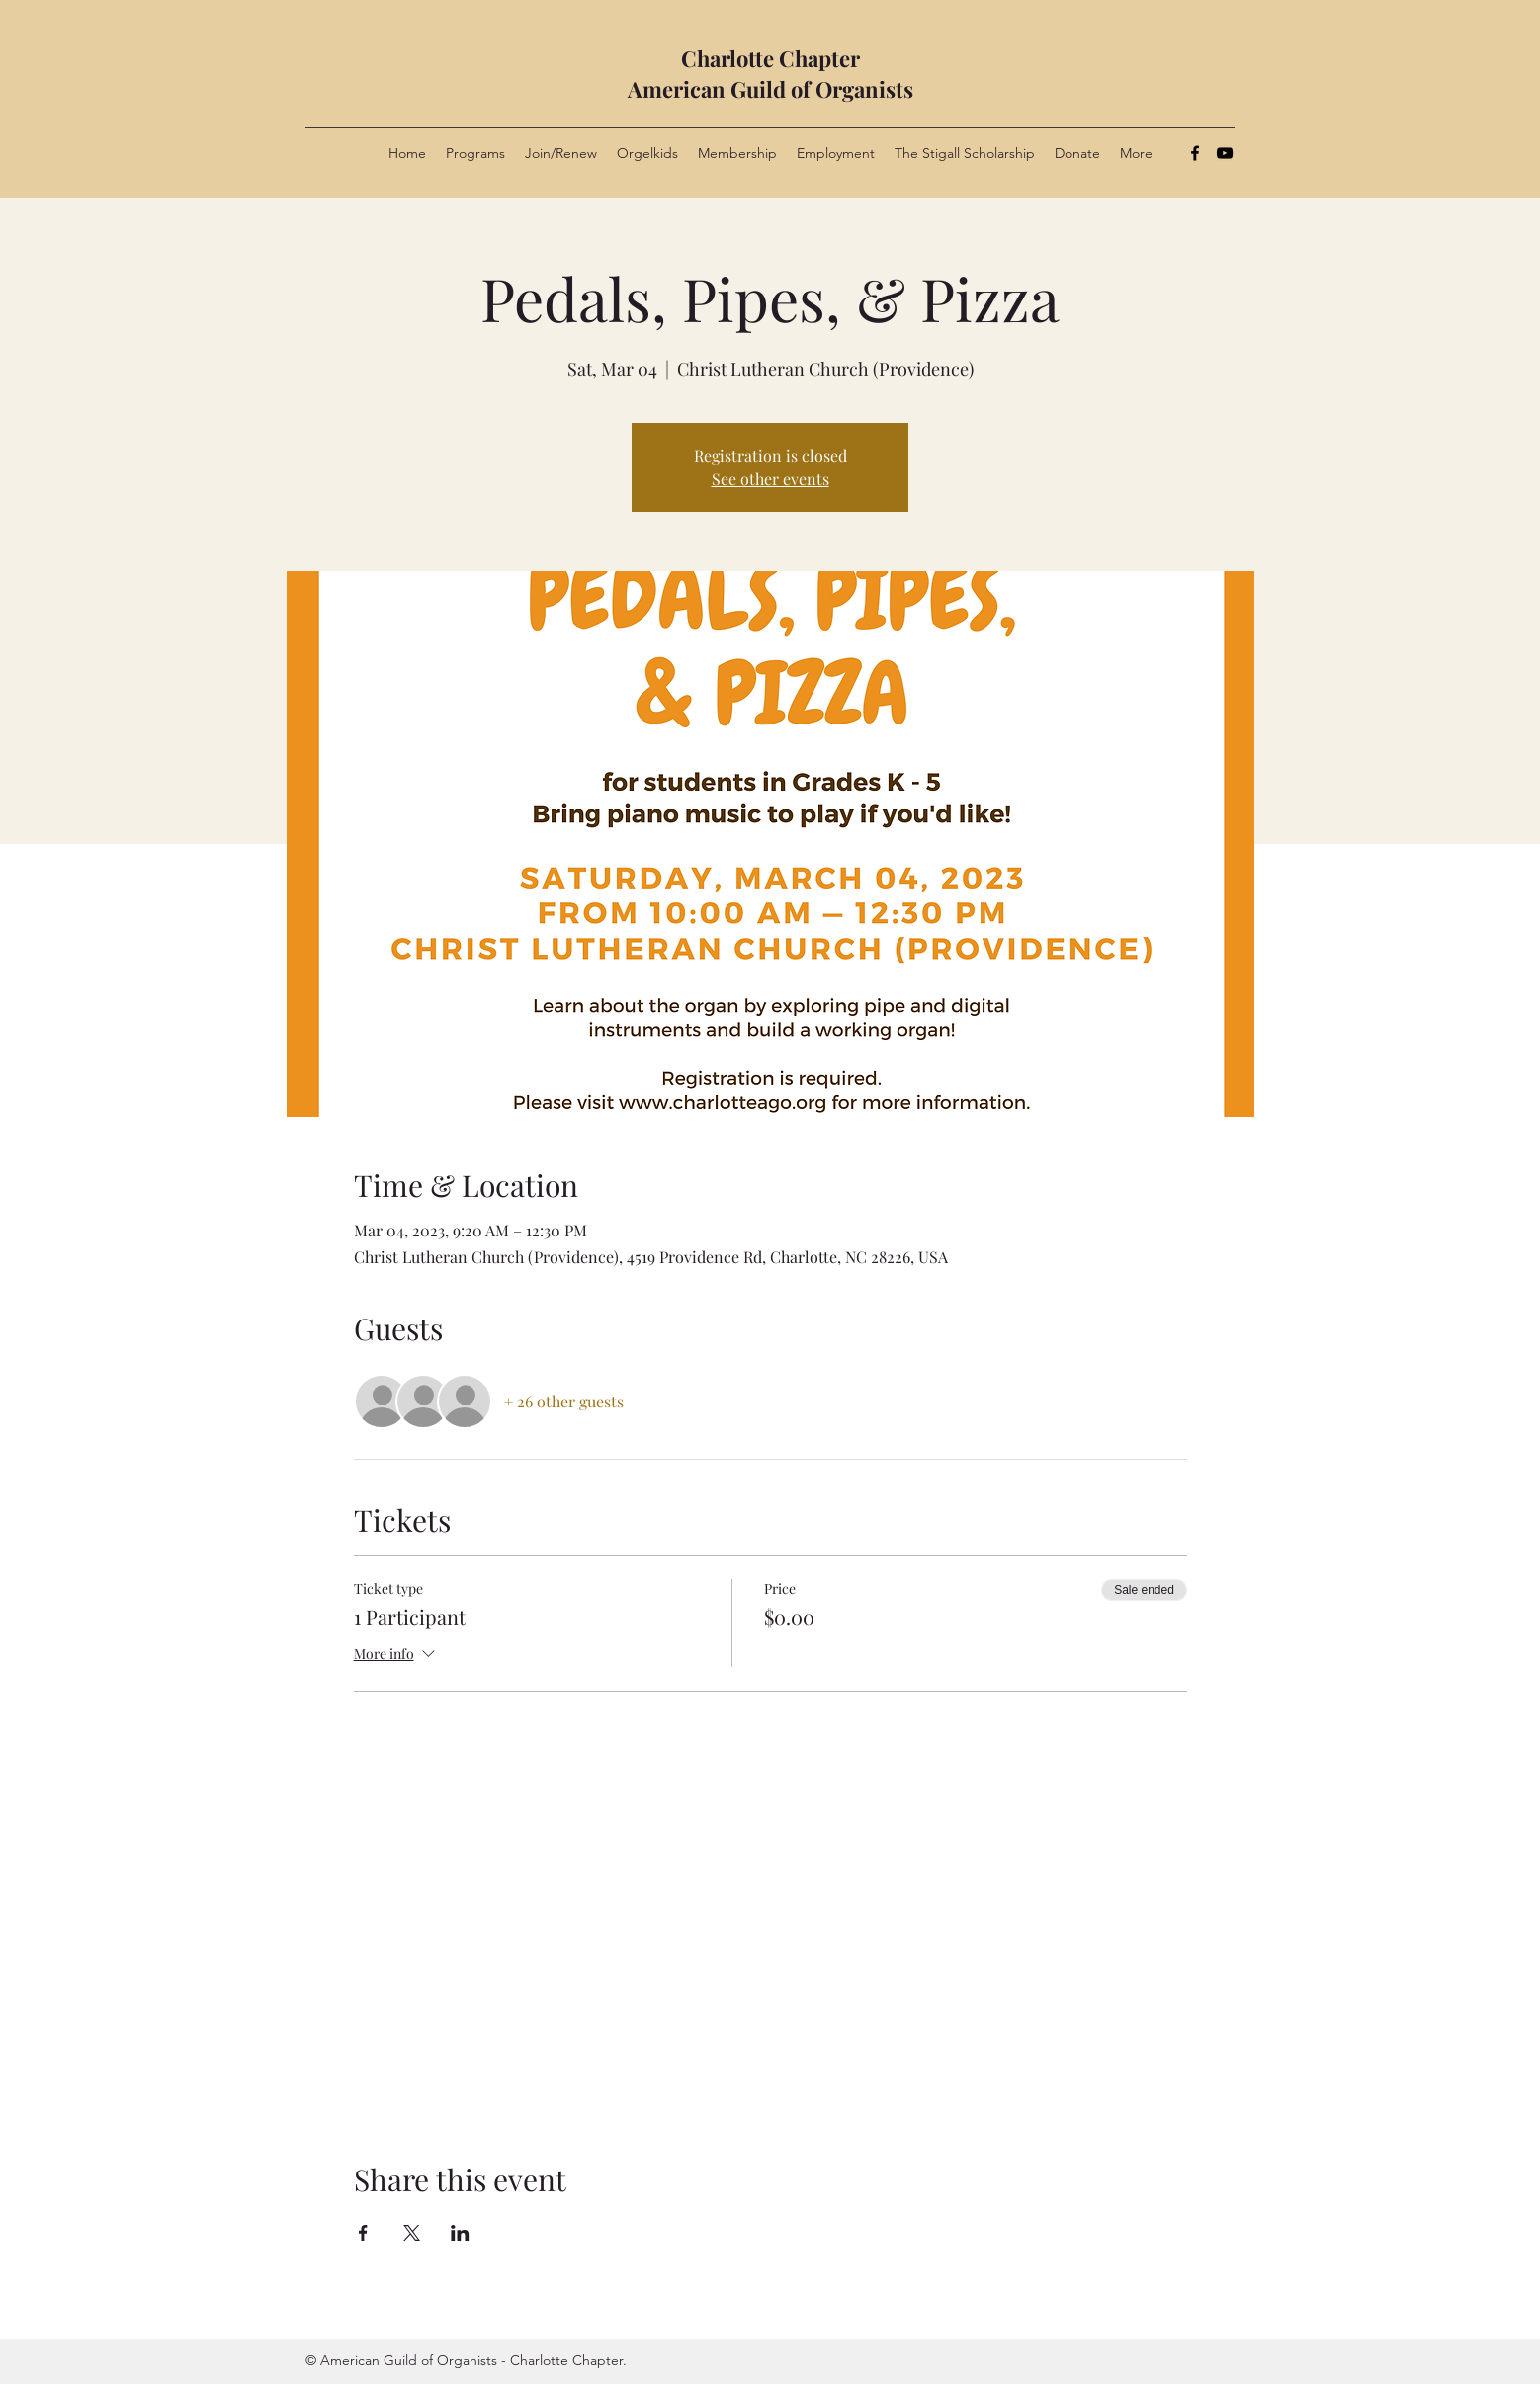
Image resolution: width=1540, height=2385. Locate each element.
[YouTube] (1225, 153)
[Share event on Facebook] (363, 2233)
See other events (770, 478)
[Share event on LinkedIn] (460, 2233)
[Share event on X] (411, 2233)
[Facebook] (1195, 153)
